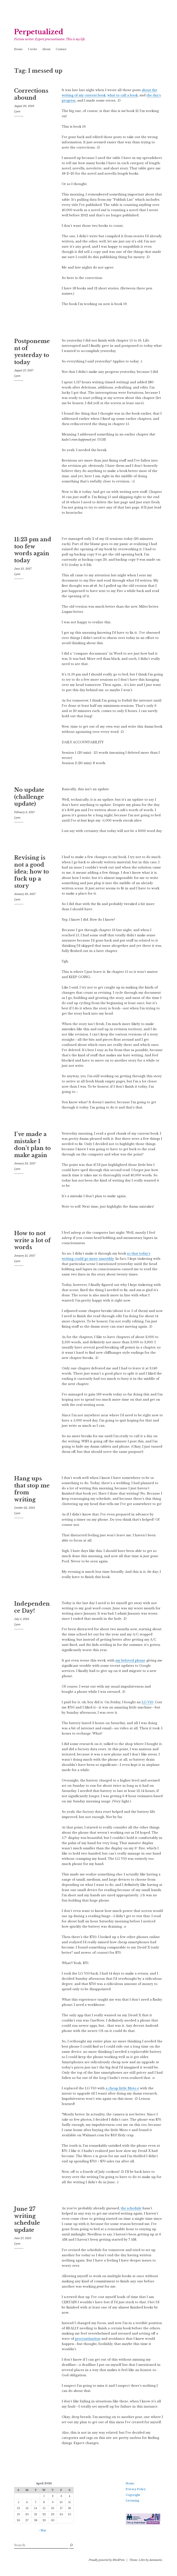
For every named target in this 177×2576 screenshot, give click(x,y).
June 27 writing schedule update (27, 2219)
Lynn (17, 111)
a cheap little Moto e (122, 2088)
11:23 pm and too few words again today (32, 550)
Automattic (155, 2560)
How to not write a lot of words (32, 1240)
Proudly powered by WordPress (107, 2560)
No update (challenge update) (29, 796)
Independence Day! (32, 1607)
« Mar (42, 2530)
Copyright (133, 2495)
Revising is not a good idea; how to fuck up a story (31, 871)
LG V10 (147, 1702)
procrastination (87, 2338)
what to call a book (122, 95)
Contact (61, 49)
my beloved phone (130, 1660)
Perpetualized (46, 31)
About (46, 49)
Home (18, 49)
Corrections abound (31, 94)
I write (32, 49)
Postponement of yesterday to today (32, 352)
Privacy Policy (136, 2489)
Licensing (132, 2500)
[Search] (71, 2545)
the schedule (131, 2208)
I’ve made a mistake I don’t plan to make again (32, 1145)
